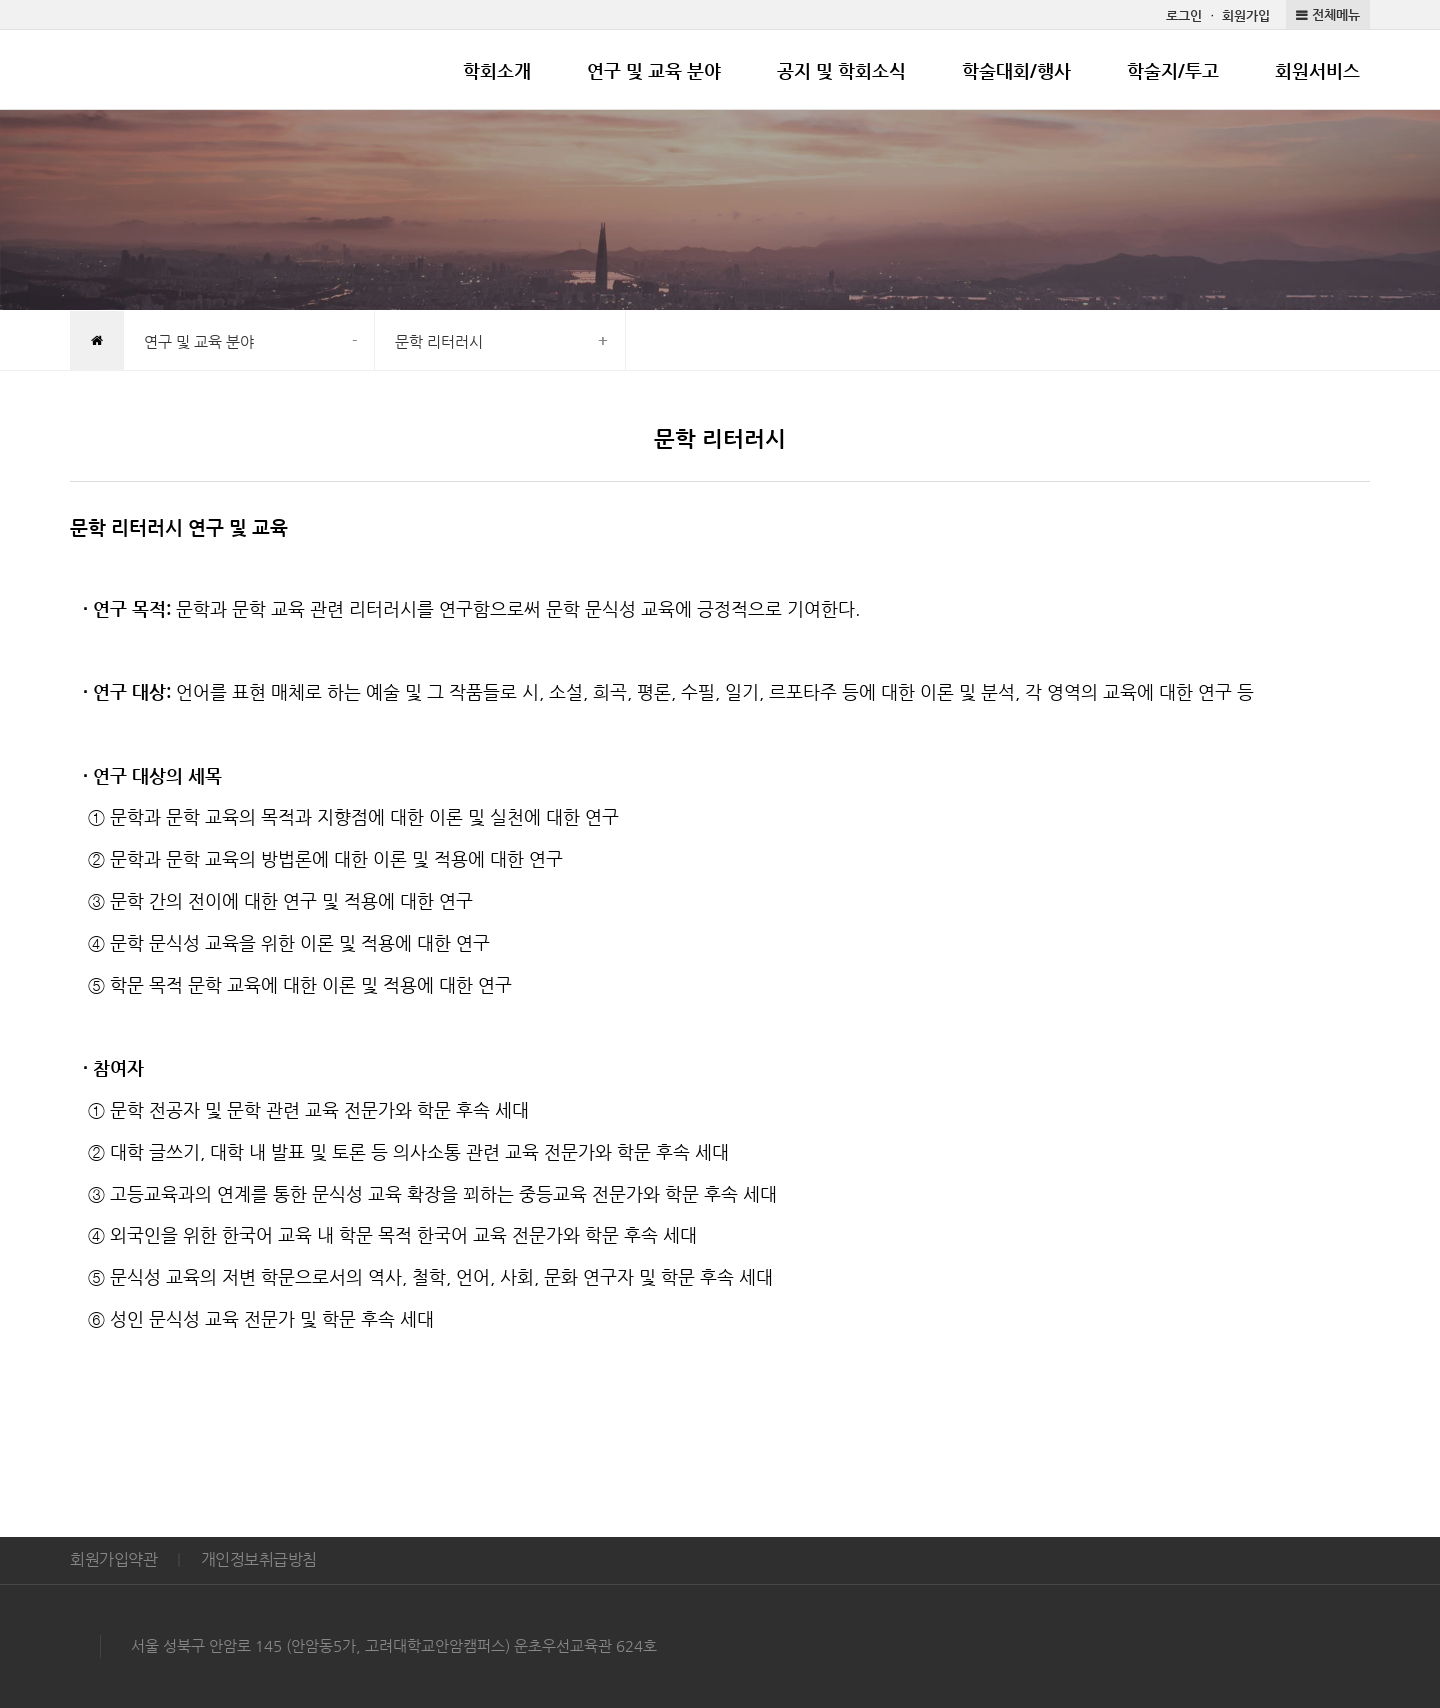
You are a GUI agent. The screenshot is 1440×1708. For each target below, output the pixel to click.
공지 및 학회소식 (841, 70)
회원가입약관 (113, 1559)
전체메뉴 (1336, 14)
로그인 (1184, 15)
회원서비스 (1317, 70)
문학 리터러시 (439, 341)
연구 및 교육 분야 (654, 70)
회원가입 (1246, 15)
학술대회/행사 (1016, 70)
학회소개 (497, 70)
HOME (96, 342)
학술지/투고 (1173, 70)
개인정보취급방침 (259, 1559)
